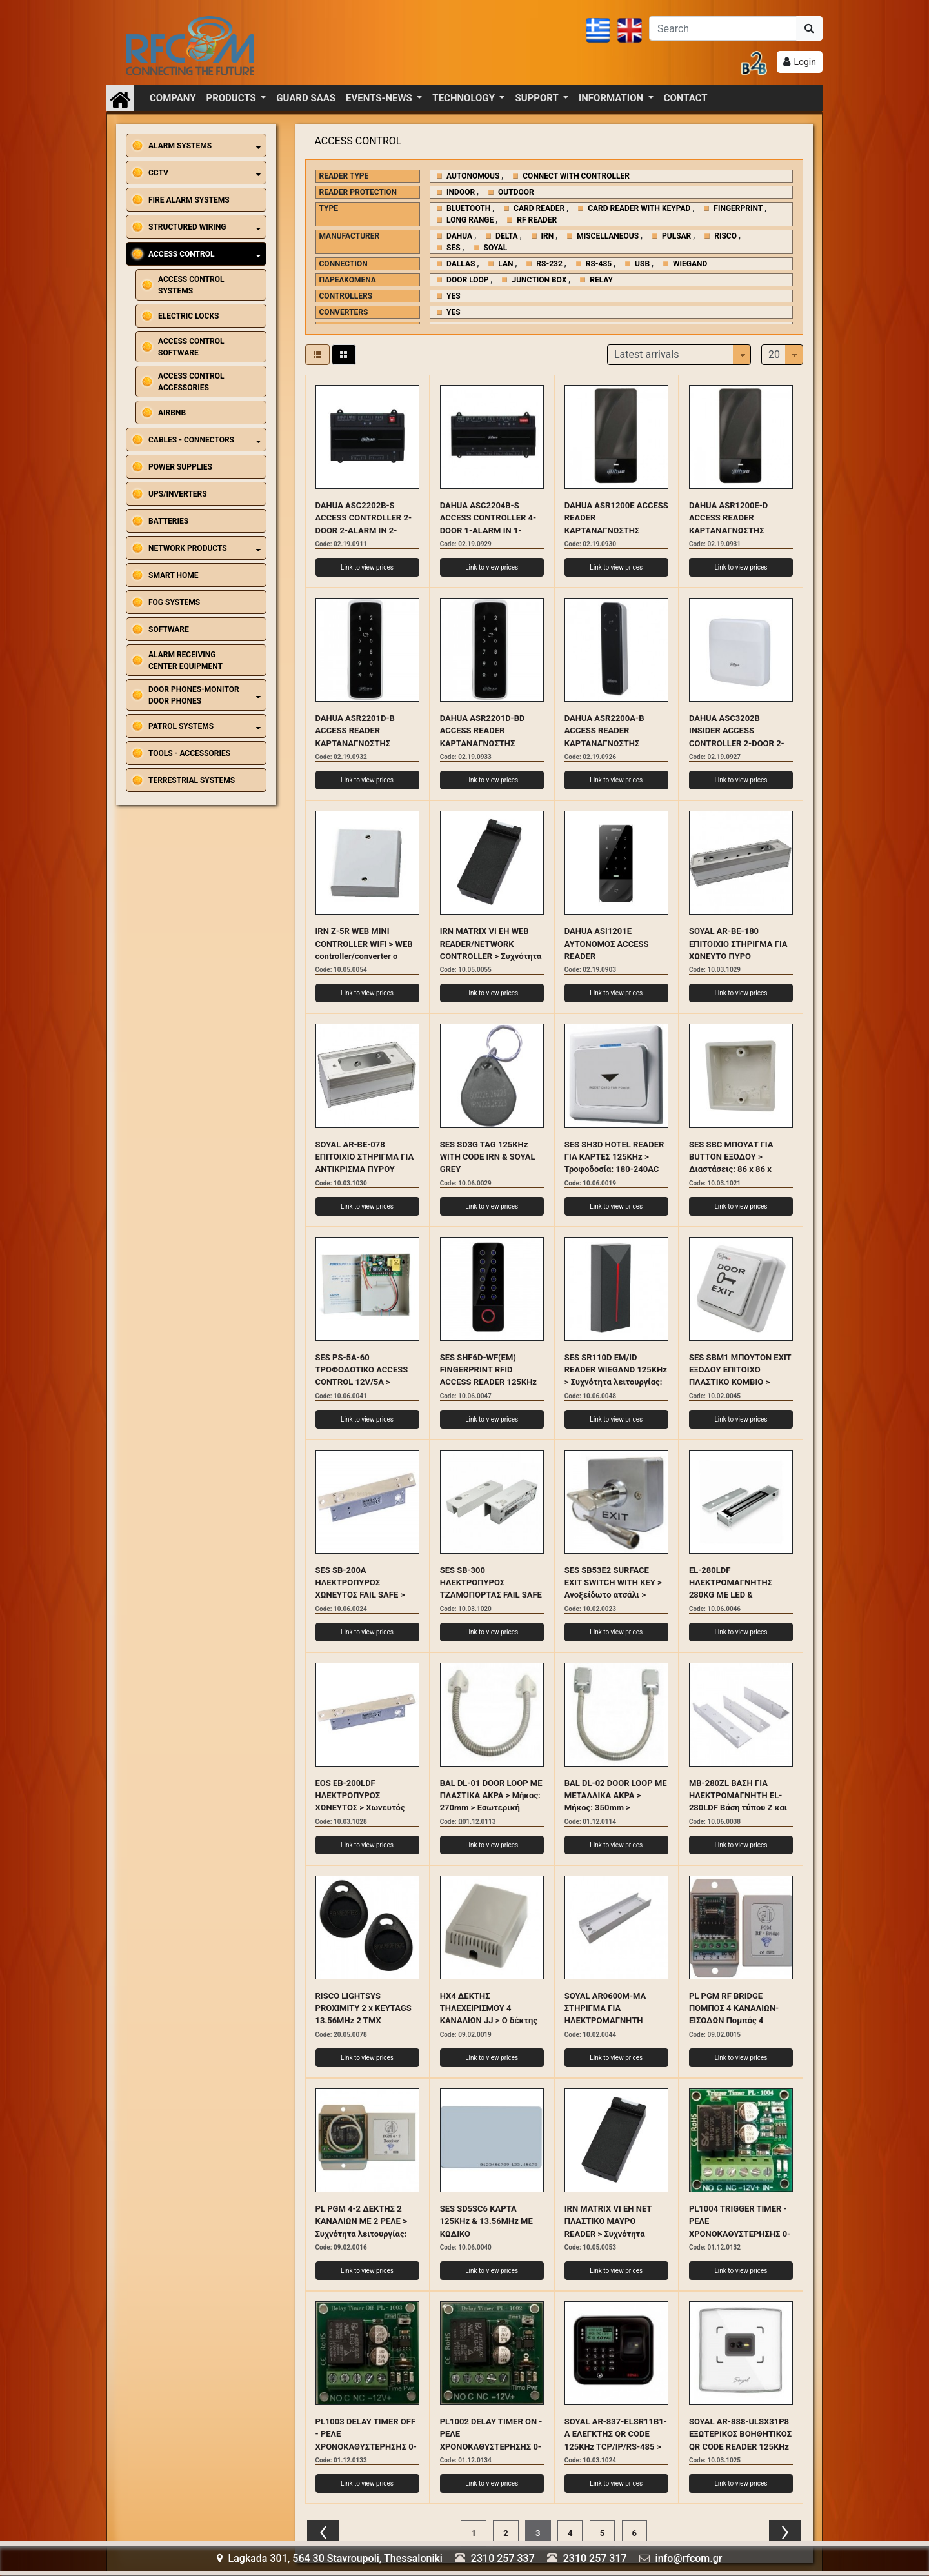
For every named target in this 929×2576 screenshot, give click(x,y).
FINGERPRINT (738, 208)
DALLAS (460, 263)
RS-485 (599, 263)
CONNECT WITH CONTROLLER (576, 176)
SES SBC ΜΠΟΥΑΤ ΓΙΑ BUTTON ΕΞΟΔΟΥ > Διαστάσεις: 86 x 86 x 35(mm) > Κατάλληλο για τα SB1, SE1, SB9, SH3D (736, 1169)
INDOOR (460, 192)
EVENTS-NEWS (380, 98)
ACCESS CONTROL (358, 141)
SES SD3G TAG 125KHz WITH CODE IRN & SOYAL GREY (487, 1157)
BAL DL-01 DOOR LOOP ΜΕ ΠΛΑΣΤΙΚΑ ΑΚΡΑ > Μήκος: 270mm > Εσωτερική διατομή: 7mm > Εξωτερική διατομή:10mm (491, 1808)
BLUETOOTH (468, 208)
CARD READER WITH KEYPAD (639, 208)
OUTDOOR (516, 192)
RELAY (601, 279)
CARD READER (539, 208)
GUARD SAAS (305, 98)
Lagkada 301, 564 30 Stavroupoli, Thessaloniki (330, 2558)
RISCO (725, 236)
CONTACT (686, 98)
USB (642, 263)
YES (453, 296)
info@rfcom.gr (689, 2558)
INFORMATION (612, 98)
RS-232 (549, 263)
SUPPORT (538, 98)
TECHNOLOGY (464, 98)
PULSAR (676, 236)
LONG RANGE (470, 219)
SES (453, 247)
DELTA (506, 236)
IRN (547, 236)
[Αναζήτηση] (723, 28)
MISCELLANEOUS (608, 236)
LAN (505, 263)
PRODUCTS (232, 98)
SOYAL (496, 247)
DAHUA (459, 236)
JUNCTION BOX (539, 279)
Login (805, 62)
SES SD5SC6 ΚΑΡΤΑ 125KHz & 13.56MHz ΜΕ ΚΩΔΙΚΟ (486, 2221)
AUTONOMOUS (472, 176)
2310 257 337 (503, 2558)
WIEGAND (690, 263)
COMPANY (173, 98)
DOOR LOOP (467, 279)
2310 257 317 (595, 2558)
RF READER (537, 219)
